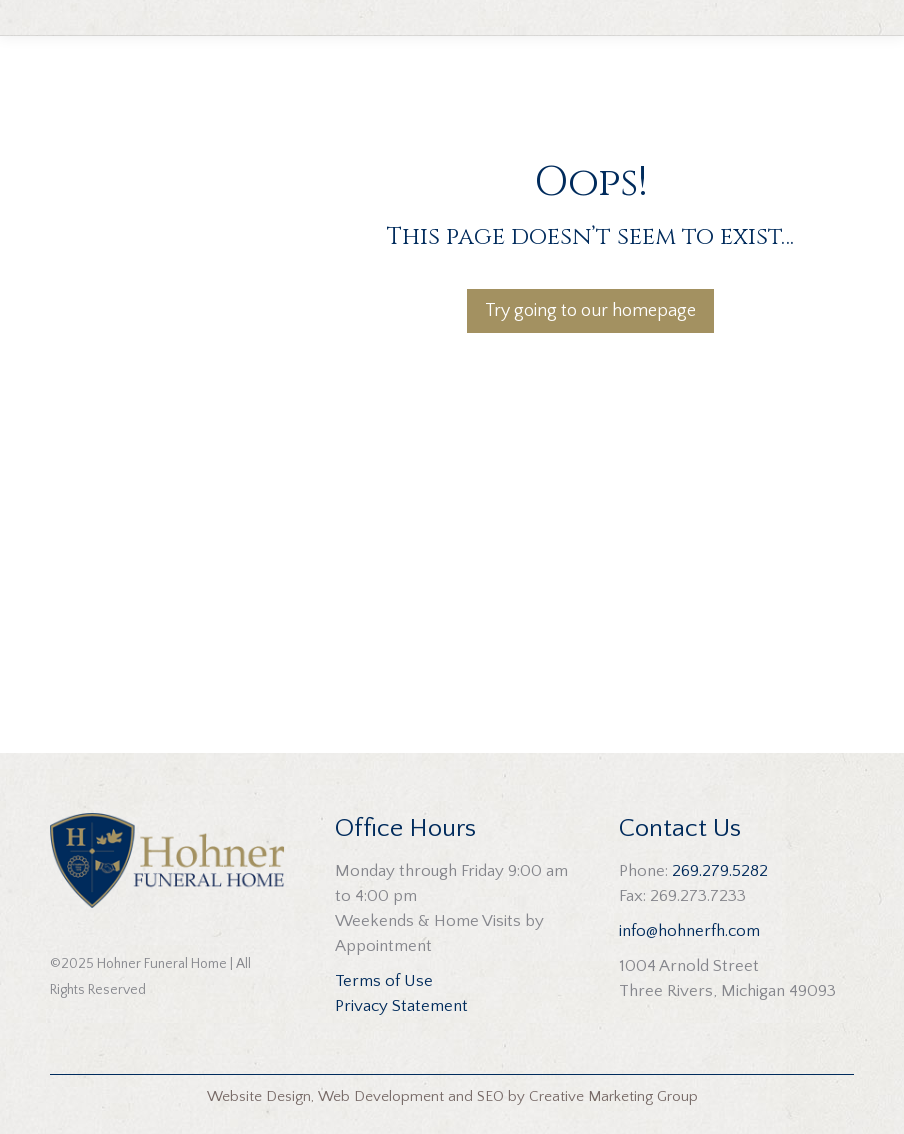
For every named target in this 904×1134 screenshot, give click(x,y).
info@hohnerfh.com (689, 931)
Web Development (381, 1096)
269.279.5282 (720, 871)
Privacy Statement (401, 1006)
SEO (490, 1096)
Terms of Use (384, 981)
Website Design (259, 1096)
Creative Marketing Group (613, 1096)
